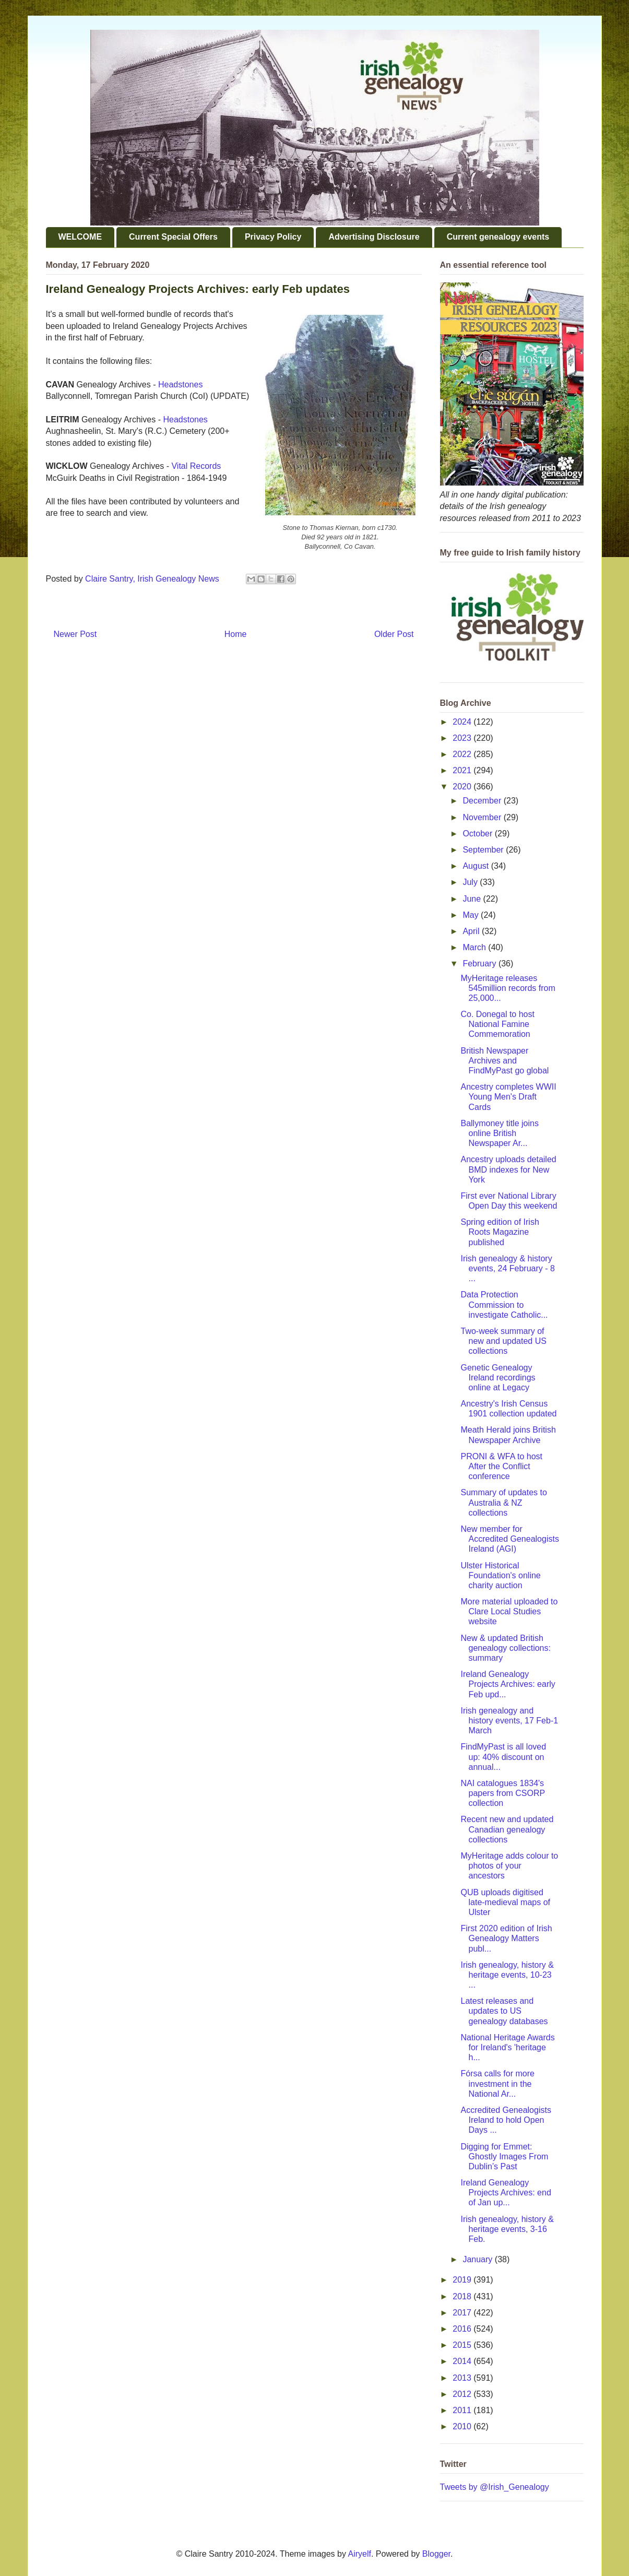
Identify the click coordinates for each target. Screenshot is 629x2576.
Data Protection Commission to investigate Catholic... (504, 1304)
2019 (463, 2279)
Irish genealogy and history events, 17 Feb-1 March (509, 1720)
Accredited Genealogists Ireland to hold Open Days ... (505, 2120)
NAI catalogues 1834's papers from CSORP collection (502, 1793)
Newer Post (75, 634)
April (471, 931)
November (482, 817)
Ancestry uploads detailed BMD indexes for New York (508, 1169)
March (475, 947)
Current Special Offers (173, 236)
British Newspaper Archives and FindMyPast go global (504, 1060)
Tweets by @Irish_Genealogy (494, 2487)
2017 (463, 2312)
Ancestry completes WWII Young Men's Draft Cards (508, 1096)
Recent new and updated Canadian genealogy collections (506, 1829)
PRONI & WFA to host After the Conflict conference (501, 1466)
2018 (463, 2296)
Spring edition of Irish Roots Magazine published (499, 1232)
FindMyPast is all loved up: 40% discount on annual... (503, 1756)
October (478, 833)
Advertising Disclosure (373, 236)
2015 (463, 2345)
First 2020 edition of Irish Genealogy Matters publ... (506, 1938)
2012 (463, 2394)
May (471, 915)
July (471, 882)
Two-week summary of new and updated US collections (503, 1341)
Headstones (180, 384)
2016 (463, 2328)
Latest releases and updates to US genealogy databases (504, 2010)
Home (235, 634)
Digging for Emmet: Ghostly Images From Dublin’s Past (504, 2156)
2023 (463, 738)
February (480, 963)
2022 (463, 754)
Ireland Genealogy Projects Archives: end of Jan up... (505, 2192)
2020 (463, 786)
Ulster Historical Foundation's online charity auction (500, 1575)
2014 (463, 2361)
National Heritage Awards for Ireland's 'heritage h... (507, 2047)
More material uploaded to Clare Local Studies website (508, 1611)
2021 (463, 770)
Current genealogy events (498, 236)
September (484, 849)
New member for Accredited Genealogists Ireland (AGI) (509, 1539)
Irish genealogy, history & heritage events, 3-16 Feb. (506, 2229)
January (478, 2259)
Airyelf (359, 2553)
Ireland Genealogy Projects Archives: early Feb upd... (507, 1684)
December (482, 800)
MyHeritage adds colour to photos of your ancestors (509, 1865)
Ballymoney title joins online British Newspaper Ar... (499, 1133)
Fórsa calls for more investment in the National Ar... (497, 2083)
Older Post (394, 634)
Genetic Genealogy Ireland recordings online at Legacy (497, 1377)
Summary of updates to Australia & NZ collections (503, 1502)
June (472, 898)
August (476, 865)
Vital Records (196, 466)
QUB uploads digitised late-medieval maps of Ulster (505, 1902)
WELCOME (80, 236)
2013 (463, 2377)
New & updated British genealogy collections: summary (505, 1648)
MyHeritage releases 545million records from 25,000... (507, 988)
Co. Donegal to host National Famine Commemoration (497, 1024)
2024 (463, 721)
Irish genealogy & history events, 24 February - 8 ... (507, 1268)
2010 (463, 2426)
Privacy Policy (273, 236)
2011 (463, 2410)
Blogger (436, 2553)
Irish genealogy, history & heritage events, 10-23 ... (506, 1974)
